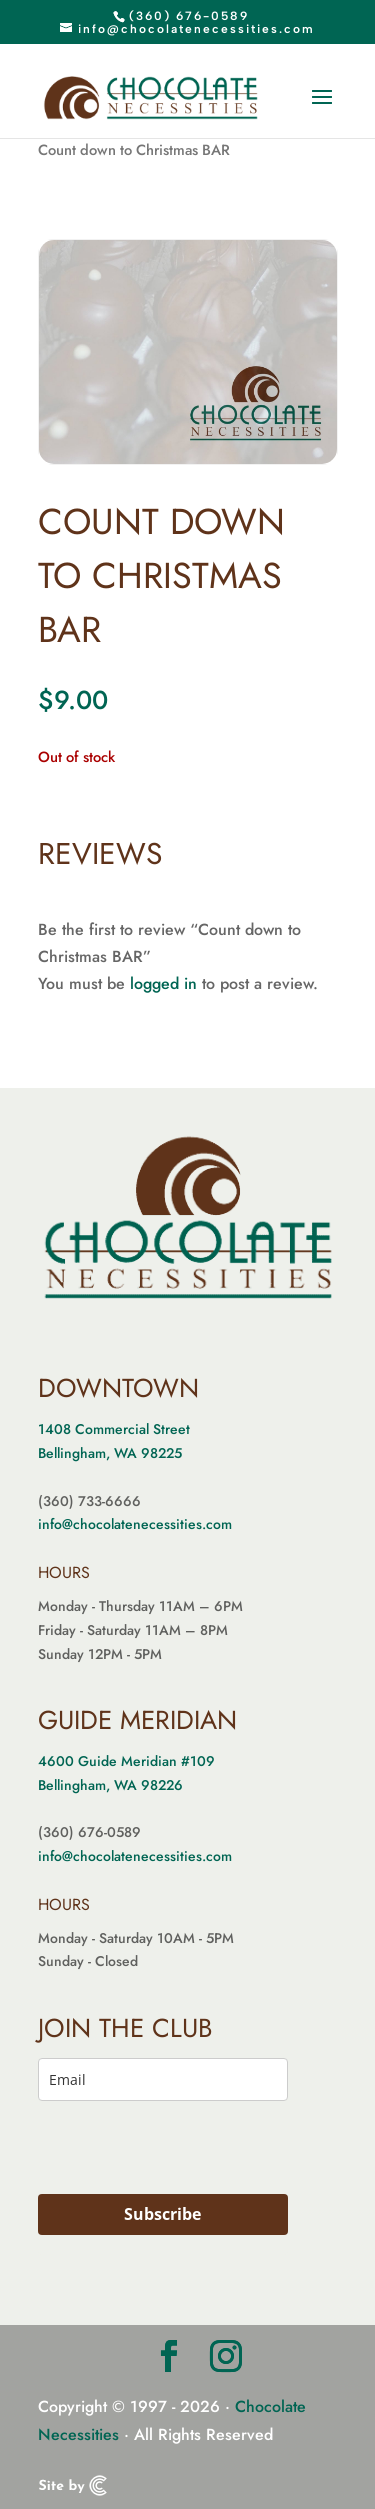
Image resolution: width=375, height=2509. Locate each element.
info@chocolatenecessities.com (135, 1524)
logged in (163, 983)
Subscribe (162, 2214)
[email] (163, 2079)
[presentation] (156, 2151)
